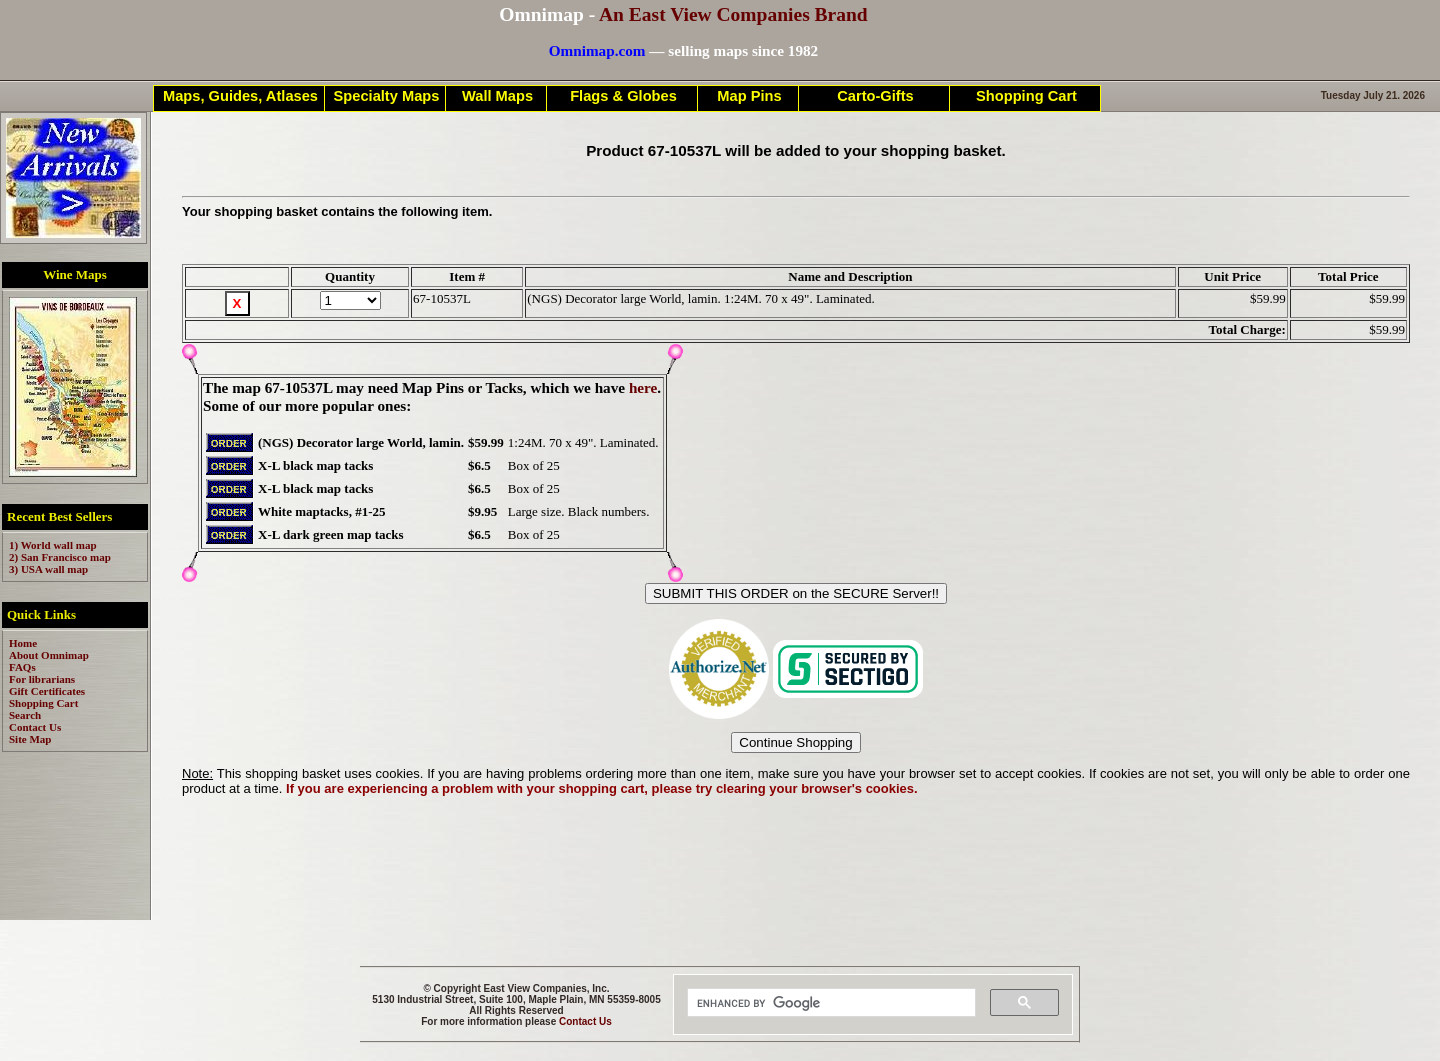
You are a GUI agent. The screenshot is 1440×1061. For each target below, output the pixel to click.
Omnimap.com (597, 50)
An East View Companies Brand (733, 14)
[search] (829, 1003)
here (643, 387)
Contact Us (585, 1021)
